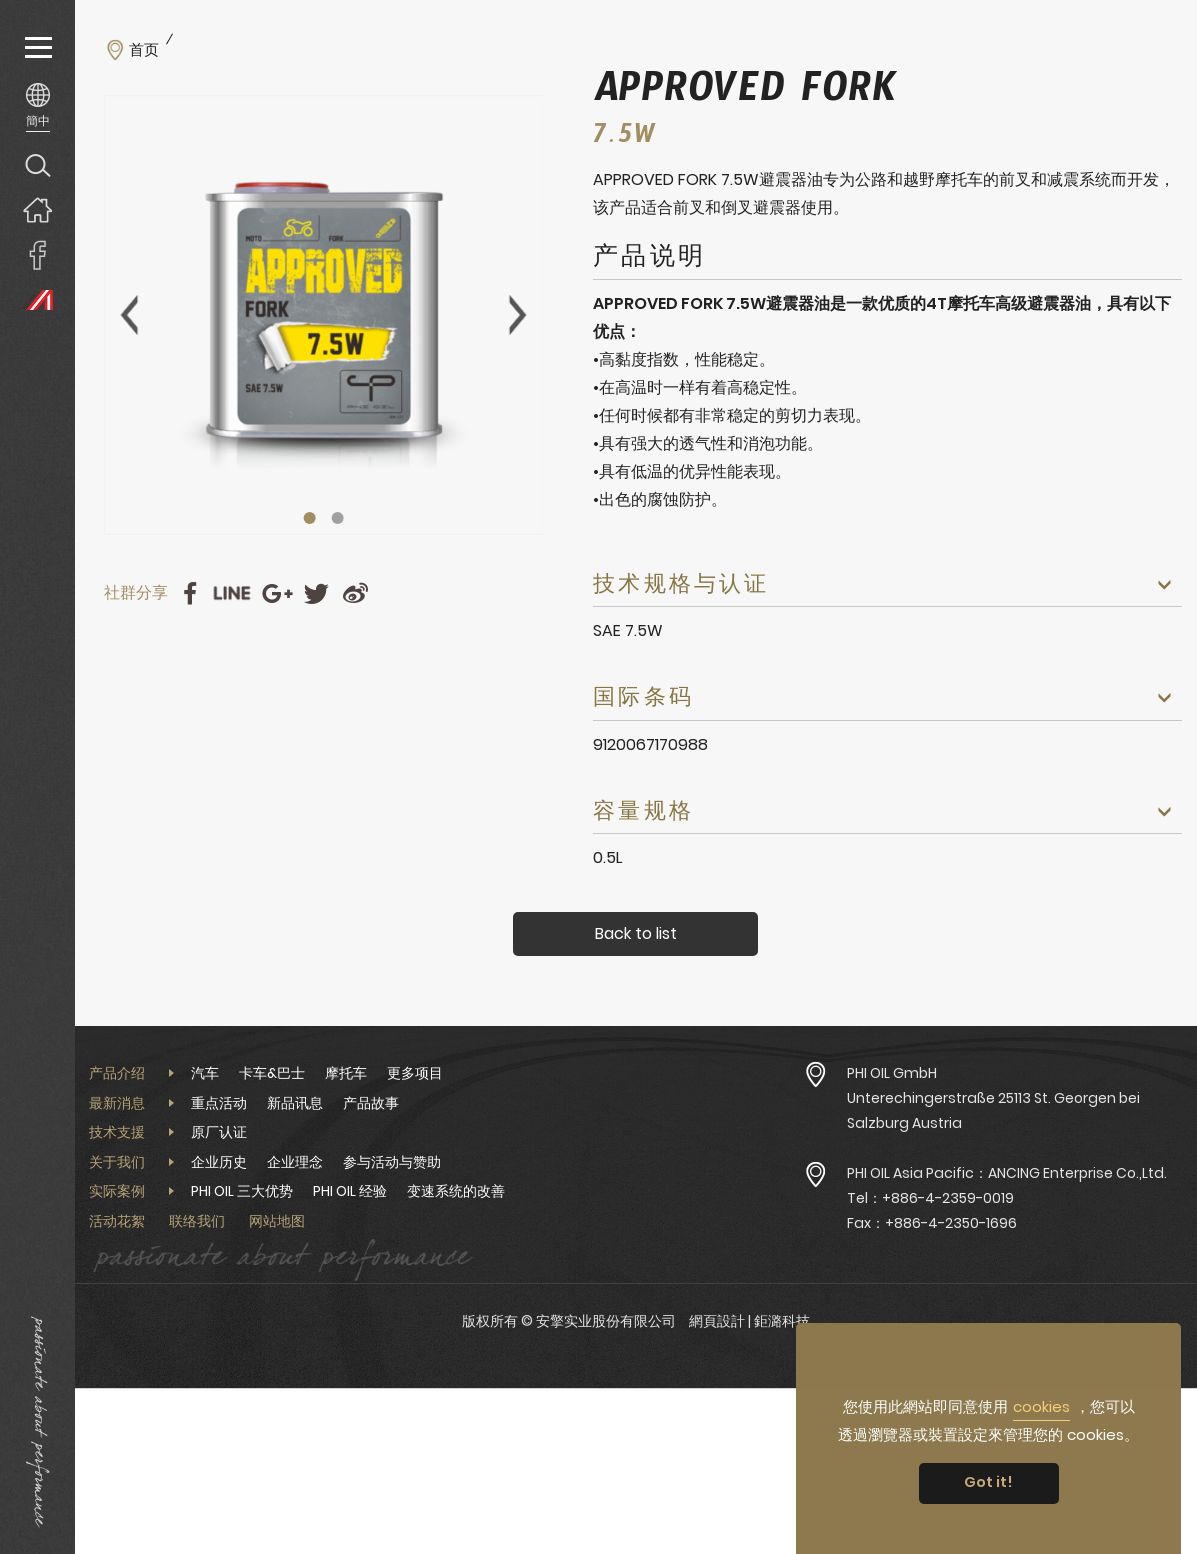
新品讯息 (295, 1103)
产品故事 (371, 1103)
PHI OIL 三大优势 (242, 1191)
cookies (1041, 1406)
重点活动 (219, 1103)
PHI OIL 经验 (350, 1191)
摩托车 (346, 1073)
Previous (129, 315)
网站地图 (277, 1221)
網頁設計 (717, 1321)
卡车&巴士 (272, 1073)
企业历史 (219, 1162)
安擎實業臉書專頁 (37, 254)
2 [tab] (337, 518)
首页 (144, 50)
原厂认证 (219, 1132)
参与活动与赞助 (392, 1162)
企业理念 (295, 1162)
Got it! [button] (988, 1482)
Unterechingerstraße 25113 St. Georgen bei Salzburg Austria (993, 1110)
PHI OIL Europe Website (37, 299)
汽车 (205, 1073)
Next (518, 315)
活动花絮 (117, 1221)
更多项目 (415, 1073)
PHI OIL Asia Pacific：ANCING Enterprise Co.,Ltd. (1007, 1173)
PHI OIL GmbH (892, 1073)
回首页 (37, 209)
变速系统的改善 (456, 1191)
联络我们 (197, 1221)
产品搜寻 (37, 164)
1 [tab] (309, 518)
